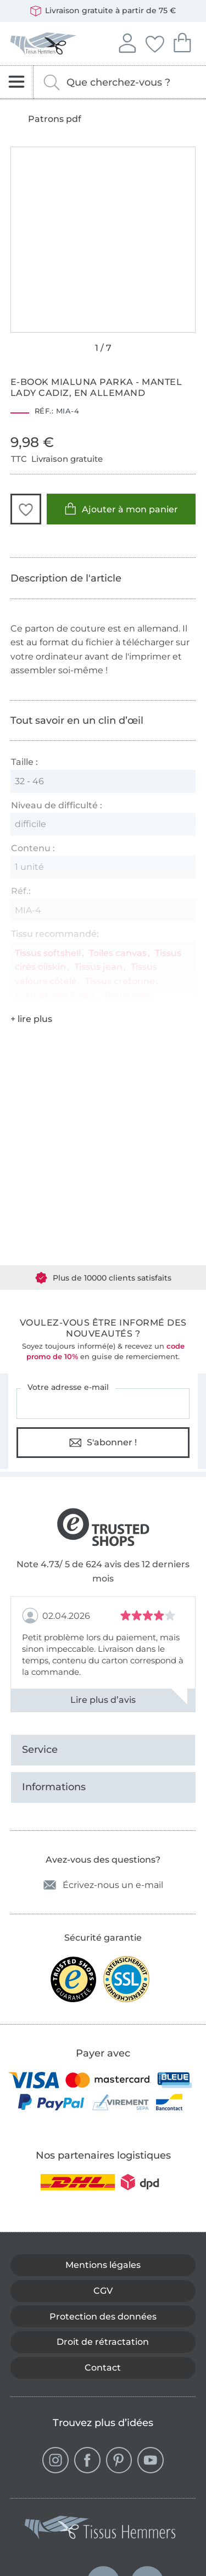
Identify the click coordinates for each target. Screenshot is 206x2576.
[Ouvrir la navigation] (17, 82)
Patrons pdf (54, 119)
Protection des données (103, 2316)
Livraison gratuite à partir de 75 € (103, 10)
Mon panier (182, 41)
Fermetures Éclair (55, 995)
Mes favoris (154, 42)
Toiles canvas (118, 953)
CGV (103, 2291)
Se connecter (127, 41)
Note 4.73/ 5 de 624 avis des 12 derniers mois (103, 1571)
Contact (103, 2367)
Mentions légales (103, 2265)
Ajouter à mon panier (121, 508)
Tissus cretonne (120, 981)
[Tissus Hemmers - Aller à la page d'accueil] (100, 2530)
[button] (25, 509)
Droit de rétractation (103, 2342)
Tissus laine (128, 995)
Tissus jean (98, 967)
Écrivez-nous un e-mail (103, 1885)
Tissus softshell (48, 953)
